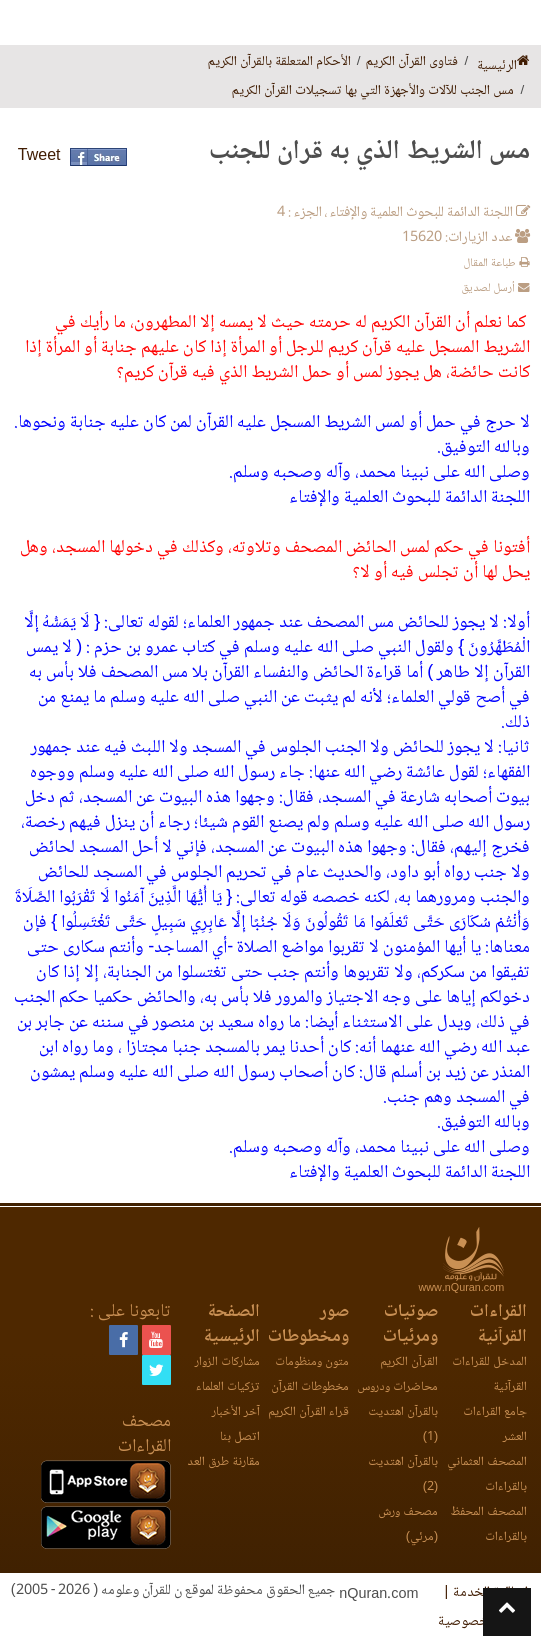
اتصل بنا (240, 1437)
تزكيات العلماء (228, 1387)
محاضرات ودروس (397, 1387)
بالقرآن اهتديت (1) (403, 1425)
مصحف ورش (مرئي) (408, 1525)
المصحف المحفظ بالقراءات (489, 1525)
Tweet (39, 156)
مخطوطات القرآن (310, 1387)
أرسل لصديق (495, 288)
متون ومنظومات (312, 1362)
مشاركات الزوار (227, 1362)
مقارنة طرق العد (223, 1462)
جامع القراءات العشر (495, 1425)
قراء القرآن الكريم (308, 1412)
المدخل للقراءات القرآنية (489, 1375)
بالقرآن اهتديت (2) (403, 1475)
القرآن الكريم (409, 1362)
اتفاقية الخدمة (490, 1593)
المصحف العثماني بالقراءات (487, 1475)
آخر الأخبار (236, 1412)
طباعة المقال (496, 263)
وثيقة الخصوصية (483, 1622)
